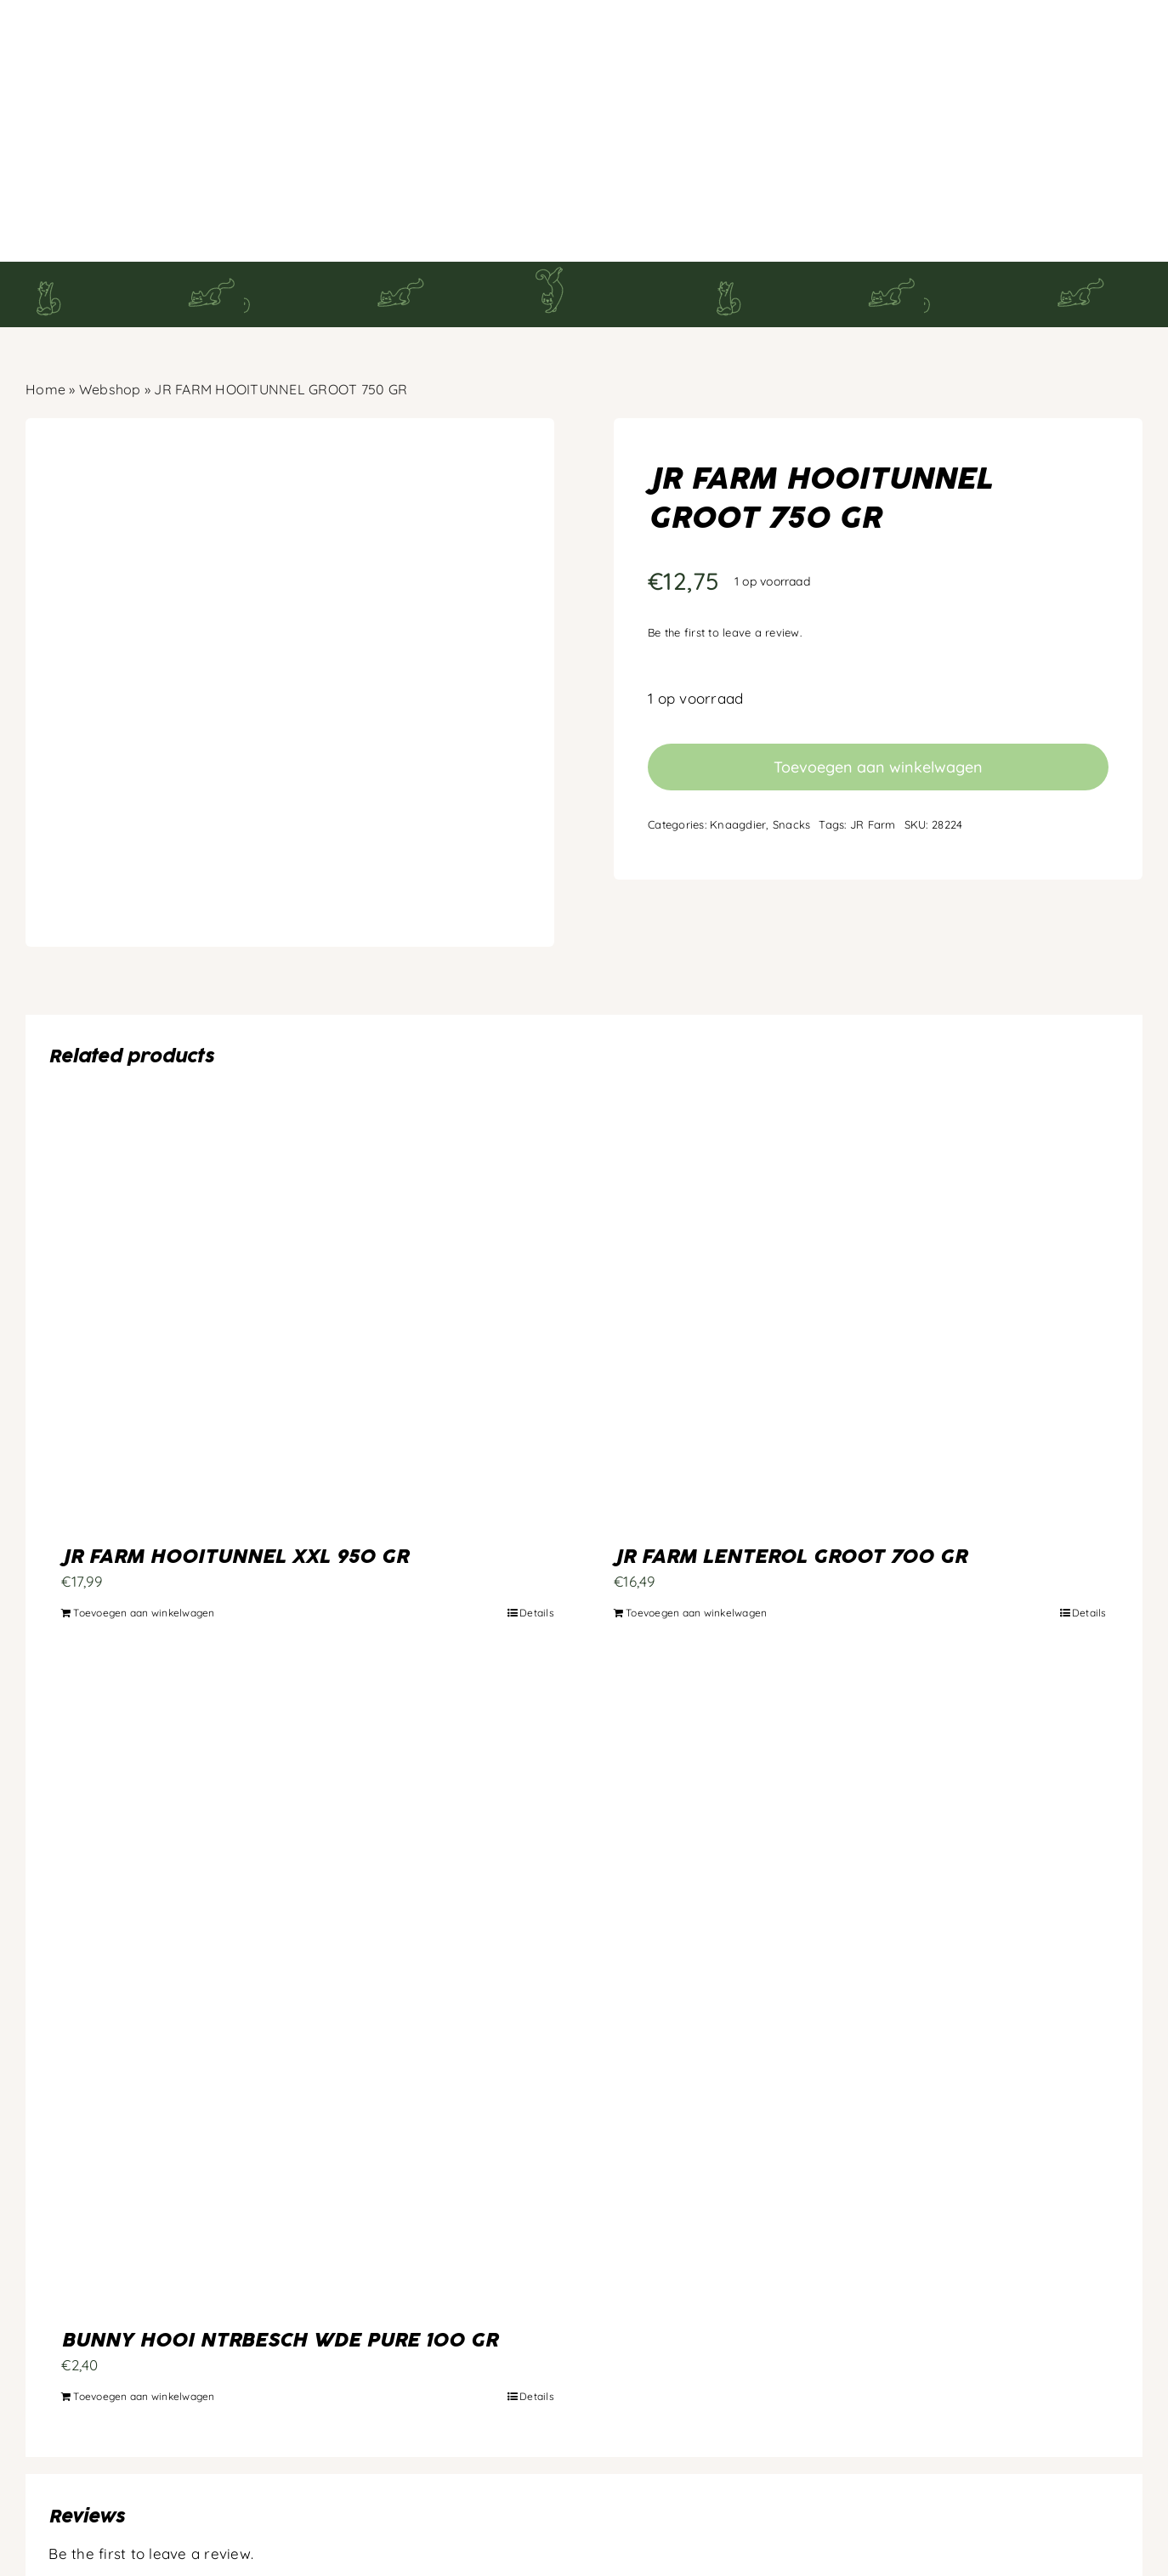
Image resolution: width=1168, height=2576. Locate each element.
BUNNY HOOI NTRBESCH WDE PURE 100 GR (279, 2255)
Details (536, 1526)
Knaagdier (738, 738)
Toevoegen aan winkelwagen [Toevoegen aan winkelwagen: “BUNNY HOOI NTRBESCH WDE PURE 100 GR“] (143, 2310)
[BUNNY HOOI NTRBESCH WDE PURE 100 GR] (307, 1904)
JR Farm (873, 738)
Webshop (110, 303)
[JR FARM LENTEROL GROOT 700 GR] (860, 1230)
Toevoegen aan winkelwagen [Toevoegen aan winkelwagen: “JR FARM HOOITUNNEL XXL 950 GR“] (143, 1526)
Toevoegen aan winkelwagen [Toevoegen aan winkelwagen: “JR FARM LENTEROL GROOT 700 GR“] (696, 1526)
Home (45, 303)
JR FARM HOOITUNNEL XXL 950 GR (234, 1472)
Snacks (792, 738)
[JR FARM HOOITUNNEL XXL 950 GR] (307, 1230)
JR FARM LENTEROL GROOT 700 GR (790, 1472)
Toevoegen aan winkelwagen (878, 681)
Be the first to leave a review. (725, 547)
